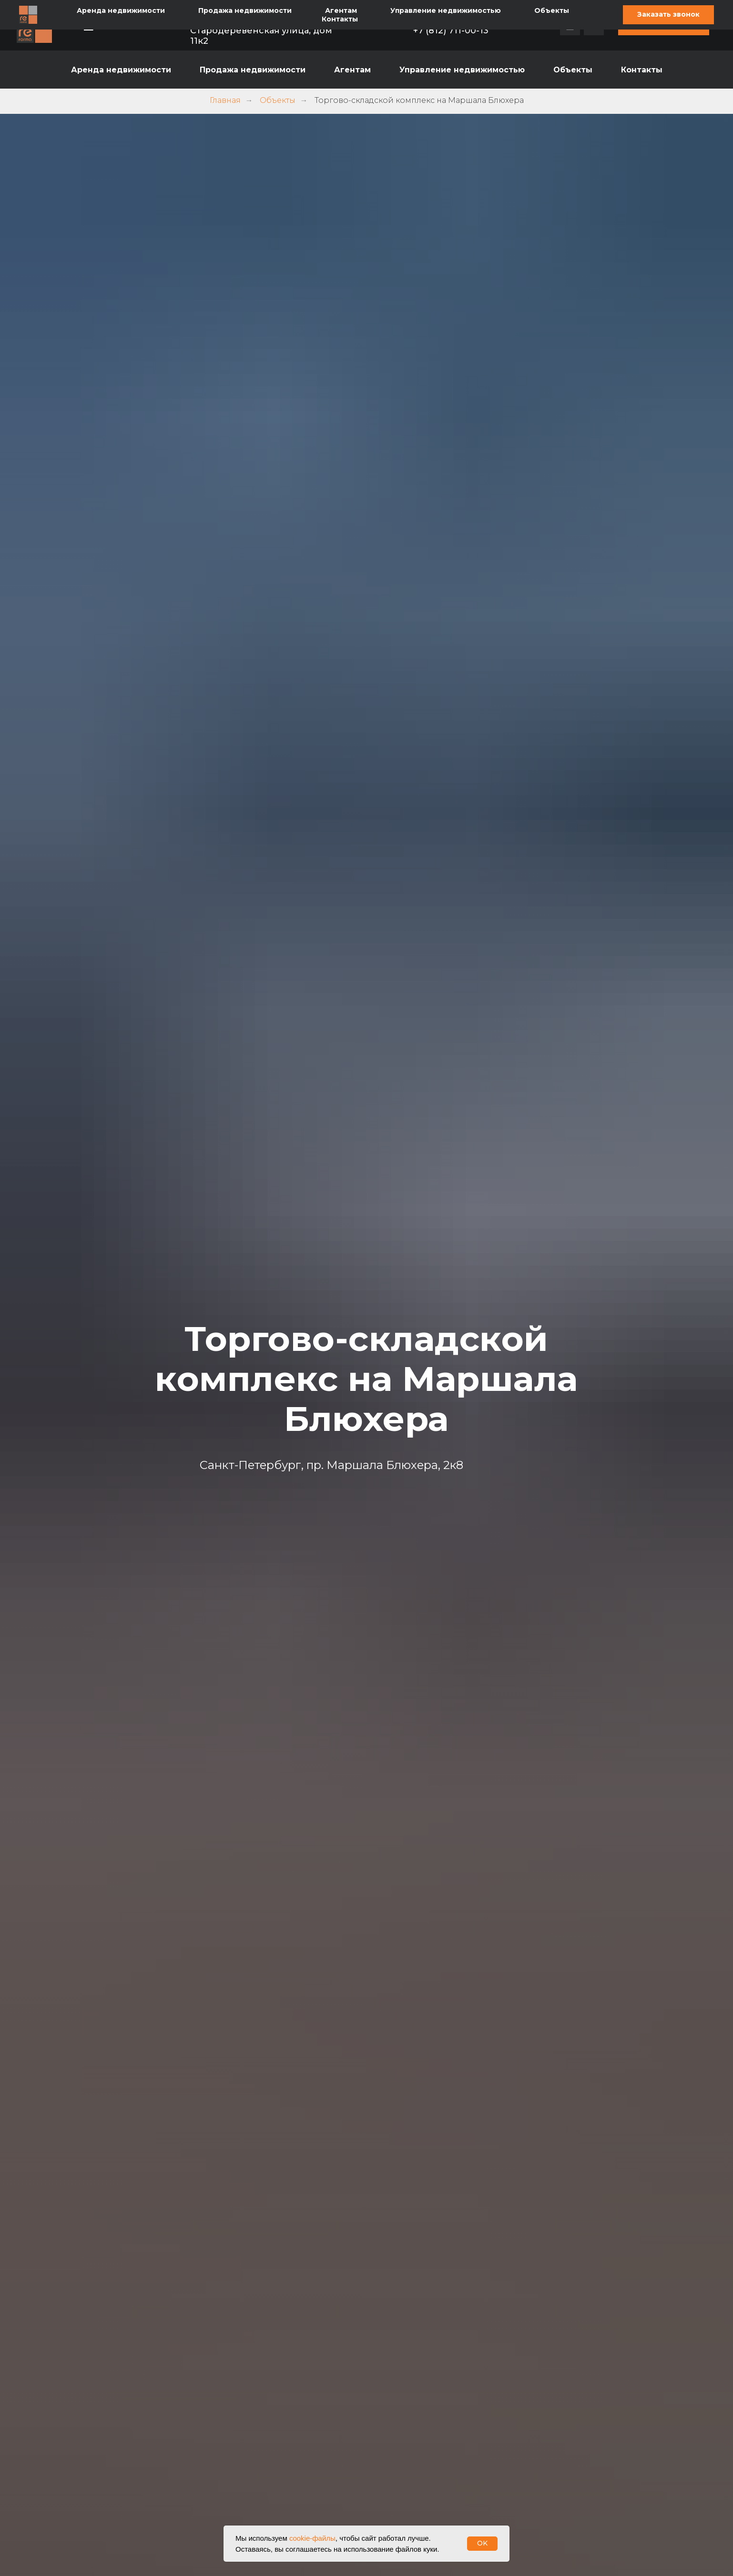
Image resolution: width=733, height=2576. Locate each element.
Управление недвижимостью (462, 69)
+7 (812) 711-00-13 (451, 30)
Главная (225, 100)
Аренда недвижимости (121, 69)
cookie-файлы (312, 2538)
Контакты (641, 69)
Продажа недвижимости (252, 69)
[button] (663, 25)
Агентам (352, 69)
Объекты (572, 69)
